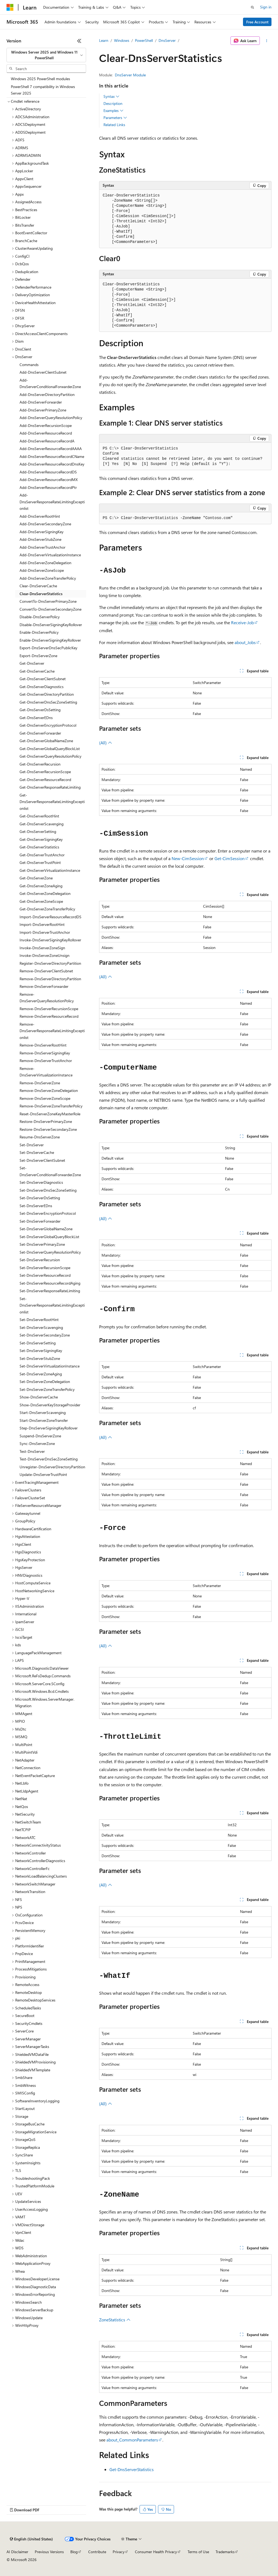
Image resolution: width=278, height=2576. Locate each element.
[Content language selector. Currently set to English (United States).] (31, 2539)
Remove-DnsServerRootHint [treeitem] (43, 1045)
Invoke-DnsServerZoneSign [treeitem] (42, 947)
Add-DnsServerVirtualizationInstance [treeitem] (50, 554)
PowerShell (144, 40)
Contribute (97, 2551)
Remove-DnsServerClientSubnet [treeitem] (46, 970)
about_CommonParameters (132, 2440)
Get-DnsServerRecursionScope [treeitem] (45, 771)
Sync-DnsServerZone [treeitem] (37, 1443)
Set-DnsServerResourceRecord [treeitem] (45, 1275)
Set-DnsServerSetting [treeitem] (38, 1342)
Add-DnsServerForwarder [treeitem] (41, 402)
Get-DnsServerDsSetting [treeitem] (40, 709)
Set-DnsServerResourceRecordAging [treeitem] (50, 1283)
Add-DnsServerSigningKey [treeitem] (42, 531)
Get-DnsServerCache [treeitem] (37, 671)
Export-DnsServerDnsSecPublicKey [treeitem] (48, 647)
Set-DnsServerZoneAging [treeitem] (41, 1373)
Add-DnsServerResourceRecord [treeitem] (46, 433)
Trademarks (225, 2551)
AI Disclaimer (17, 2551)
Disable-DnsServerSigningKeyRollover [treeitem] (51, 624)
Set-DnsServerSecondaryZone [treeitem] (45, 1335)
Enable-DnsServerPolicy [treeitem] (39, 632)
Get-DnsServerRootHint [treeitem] (39, 816)
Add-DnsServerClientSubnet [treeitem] (43, 372)
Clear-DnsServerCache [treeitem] (38, 585)
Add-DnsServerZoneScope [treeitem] (42, 570)
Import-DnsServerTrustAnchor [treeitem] (45, 932)
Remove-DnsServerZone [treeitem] (40, 1082)
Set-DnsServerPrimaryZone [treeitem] (42, 1244)
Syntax (111, 96)
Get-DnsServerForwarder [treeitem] (40, 733)
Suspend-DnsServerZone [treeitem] (40, 1435)
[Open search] (252, 7)
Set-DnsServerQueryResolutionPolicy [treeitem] (50, 1252)
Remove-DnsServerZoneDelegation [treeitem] (49, 1090)
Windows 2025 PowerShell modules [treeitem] (40, 78)
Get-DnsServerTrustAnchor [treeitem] (42, 854)
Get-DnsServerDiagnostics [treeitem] (42, 686)
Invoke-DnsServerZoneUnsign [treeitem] (45, 955)
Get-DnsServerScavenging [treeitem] (42, 823)
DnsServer (167, 40)
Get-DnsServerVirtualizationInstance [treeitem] (50, 870)
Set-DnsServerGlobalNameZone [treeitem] (46, 1228)
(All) (105, 742)
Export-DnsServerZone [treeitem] (38, 655)
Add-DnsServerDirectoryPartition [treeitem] (47, 394)
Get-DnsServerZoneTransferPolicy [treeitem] (47, 908)
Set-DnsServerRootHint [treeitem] (39, 1319)
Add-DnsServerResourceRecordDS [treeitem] (48, 471)
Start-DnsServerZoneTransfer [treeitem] (44, 1420)
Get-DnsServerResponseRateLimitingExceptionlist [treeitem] (52, 801)
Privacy (119, 2551)
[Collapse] (79, 41)
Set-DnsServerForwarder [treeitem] (40, 1221)
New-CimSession (188, 858)
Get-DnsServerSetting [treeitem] (38, 831)
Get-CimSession (229, 858)
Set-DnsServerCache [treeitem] (37, 1152)
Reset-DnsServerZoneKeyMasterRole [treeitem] (50, 1113)
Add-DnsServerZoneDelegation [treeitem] (45, 562)
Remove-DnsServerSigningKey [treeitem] (45, 1053)
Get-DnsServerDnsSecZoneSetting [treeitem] (48, 702)
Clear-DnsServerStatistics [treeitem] (41, 593)
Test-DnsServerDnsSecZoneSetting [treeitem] (49, 1459)
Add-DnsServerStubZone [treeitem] (40, 539)
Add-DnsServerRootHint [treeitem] (40, 516)
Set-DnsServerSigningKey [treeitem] (41, 1350)
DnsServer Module (130, 74)
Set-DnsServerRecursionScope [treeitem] (45, 1267)
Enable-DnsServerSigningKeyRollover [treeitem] (50, 640)
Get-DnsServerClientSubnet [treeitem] (43, 678)
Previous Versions (49, 2551)
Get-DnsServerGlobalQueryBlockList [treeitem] (50, 748)
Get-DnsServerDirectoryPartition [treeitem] (47, 694)
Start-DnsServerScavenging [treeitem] (43, 1412)
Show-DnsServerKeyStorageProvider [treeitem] (50, 1404)
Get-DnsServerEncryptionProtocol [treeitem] (48, 725)
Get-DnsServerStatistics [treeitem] (39, 847)
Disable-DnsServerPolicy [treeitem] (40, 616)
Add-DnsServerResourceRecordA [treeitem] (47, 441)
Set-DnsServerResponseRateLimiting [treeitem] (50, 1290)
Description (112, 103)
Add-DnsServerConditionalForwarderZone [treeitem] (50, 383)
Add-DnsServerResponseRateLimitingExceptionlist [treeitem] (52, 501)
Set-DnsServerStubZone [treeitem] (40, 1358)
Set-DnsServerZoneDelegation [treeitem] (45, 1381)
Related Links (114, 124)
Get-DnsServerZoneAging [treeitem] (41, 885)
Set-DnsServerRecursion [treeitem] (40, 1259)
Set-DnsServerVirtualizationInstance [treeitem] (50, 1366)
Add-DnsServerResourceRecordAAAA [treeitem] (51, 448)
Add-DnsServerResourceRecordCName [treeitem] (52, 456)
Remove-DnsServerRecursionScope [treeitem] (49, 1008)
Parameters (115, 117)
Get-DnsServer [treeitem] (32, 663)
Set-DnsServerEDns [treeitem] (36, 1205)
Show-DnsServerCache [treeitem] (39, 1397)
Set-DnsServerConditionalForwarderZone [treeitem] (50, 1171)
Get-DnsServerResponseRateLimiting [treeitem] (50, 787)
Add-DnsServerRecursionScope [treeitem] (46, 425)
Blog (74, 2551)
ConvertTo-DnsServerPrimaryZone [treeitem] (48, 601)
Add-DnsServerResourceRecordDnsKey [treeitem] (52, 464)
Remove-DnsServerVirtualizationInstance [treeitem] (46, 1072)
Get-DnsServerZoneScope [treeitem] (41, 901)
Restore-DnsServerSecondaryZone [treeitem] (48, 1129)
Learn (103, 40)
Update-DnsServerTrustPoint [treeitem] (43, 1474)
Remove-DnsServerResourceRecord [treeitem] (49, 1016)
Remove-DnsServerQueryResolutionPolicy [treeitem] (47, 998)
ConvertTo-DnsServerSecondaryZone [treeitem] (50, 609)
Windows (121, 40)
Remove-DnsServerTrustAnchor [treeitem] (46, 1060)
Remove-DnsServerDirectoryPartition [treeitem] (50, 978)
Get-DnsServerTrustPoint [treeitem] (40, 862)
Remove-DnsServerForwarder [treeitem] (44, 986)
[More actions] (266, 40)
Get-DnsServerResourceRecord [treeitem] (45, 779)
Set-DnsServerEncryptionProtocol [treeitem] (48, 1213)
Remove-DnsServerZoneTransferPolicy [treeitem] (51, 1106)
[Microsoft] (10, 7)
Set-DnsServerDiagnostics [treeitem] (41, 1182)
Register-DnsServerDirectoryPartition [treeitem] (50, 963)
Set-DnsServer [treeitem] (32, 1144)
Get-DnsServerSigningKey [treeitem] (41, 839)
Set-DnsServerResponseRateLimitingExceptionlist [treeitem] (52, 1305)
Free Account (257, 21)
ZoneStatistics (115, 2319)
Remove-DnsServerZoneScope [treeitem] (45, 1098)
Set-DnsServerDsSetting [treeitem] (40, 1197)
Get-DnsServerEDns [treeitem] (36, 717)
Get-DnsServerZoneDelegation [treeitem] (45, 893)
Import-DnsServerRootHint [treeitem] (42, 924)
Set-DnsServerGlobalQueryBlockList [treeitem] (49, 1236)
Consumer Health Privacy (156, 2551)
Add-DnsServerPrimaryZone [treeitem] (43, 410)
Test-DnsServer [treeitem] (32, 1451)
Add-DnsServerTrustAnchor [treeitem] (42, 547)
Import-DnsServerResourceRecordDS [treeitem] (50, 916)
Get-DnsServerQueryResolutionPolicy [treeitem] (50, 756)
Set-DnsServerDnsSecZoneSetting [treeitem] (48, 1190)
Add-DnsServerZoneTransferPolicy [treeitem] (48, 578)
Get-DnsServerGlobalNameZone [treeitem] (46, 740)
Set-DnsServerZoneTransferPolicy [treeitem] (47, 1389)
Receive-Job (242, 622)
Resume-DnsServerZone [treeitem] (40, 1136)
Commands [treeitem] (29, 364)
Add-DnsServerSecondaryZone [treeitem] (45, 523)
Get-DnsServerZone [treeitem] (36, 877)
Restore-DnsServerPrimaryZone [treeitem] (46, 1121)
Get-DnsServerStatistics (131, 2469)
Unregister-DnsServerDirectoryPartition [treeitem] (52, 1466)
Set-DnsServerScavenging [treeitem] (41, 1327)
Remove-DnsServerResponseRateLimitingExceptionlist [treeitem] (52, 1031)
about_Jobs (245, 642)
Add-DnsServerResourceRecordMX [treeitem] (49, 479)
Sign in (265, 7)
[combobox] (46, 55)
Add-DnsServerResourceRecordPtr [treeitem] (48, 487)
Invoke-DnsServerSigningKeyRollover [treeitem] (50, 939)
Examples (113, 110)
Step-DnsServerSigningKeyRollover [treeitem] (49, 1428)
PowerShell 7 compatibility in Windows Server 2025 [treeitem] (43, 90)
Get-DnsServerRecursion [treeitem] (40, 764)
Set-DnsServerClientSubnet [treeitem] (42, 1160)
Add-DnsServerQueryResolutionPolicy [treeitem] (51, 417)
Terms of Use (198, 2551)
